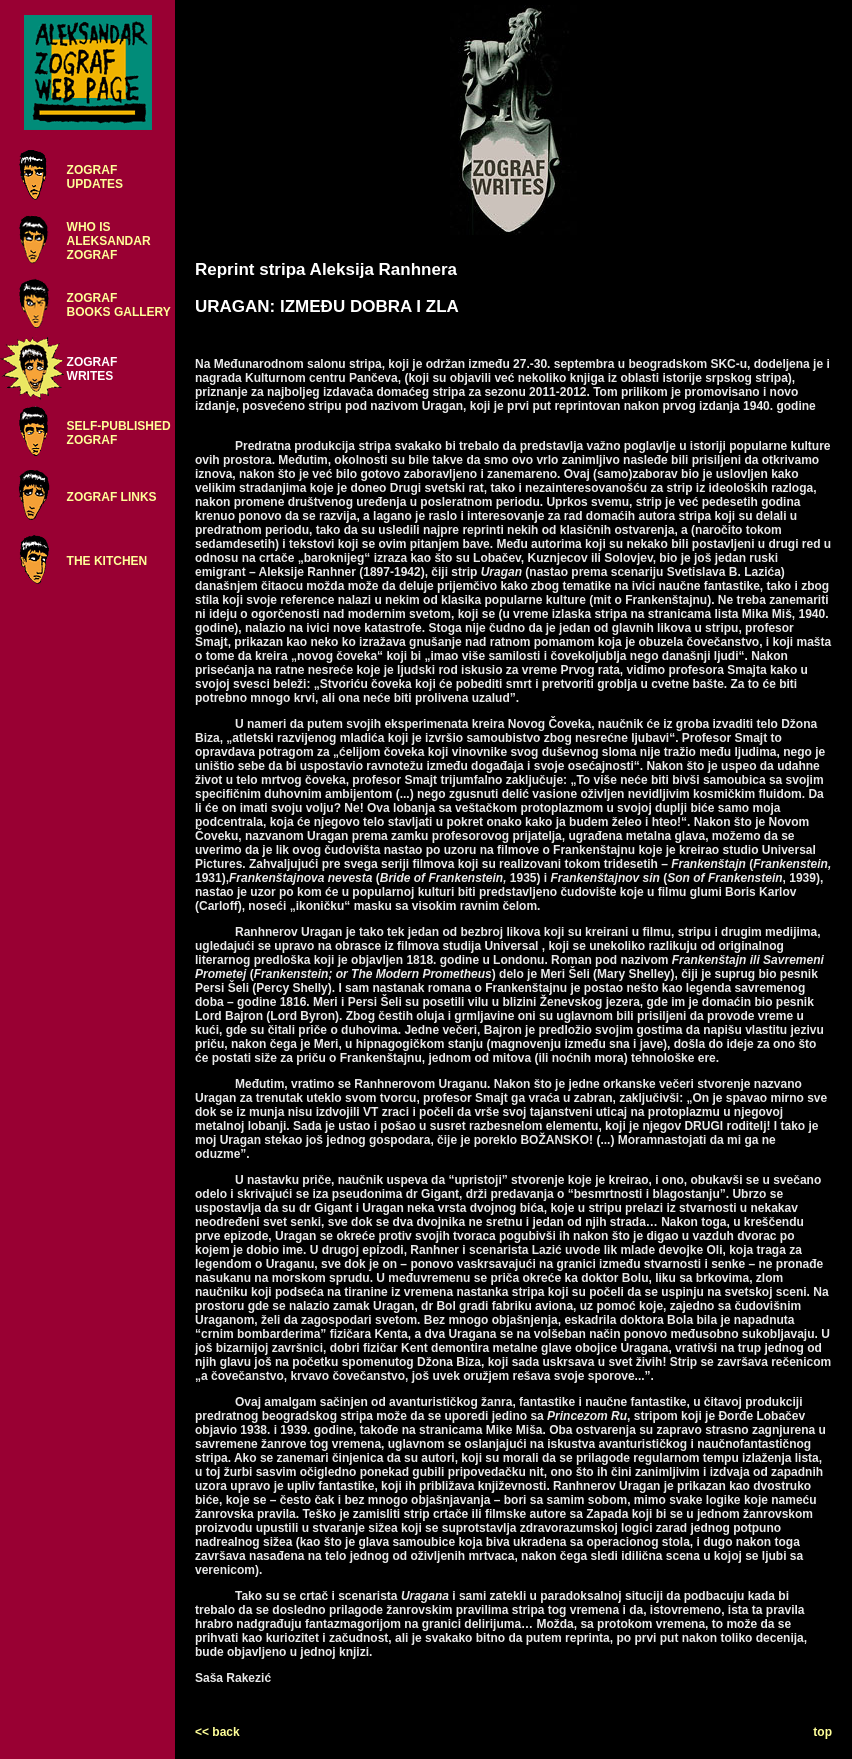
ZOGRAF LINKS (112, 497)
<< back (217, 1732)
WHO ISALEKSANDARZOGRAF (109, 241)
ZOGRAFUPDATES (95, 177)
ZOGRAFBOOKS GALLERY (119, 305)
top (822, 1732)
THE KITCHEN (107, 561)
